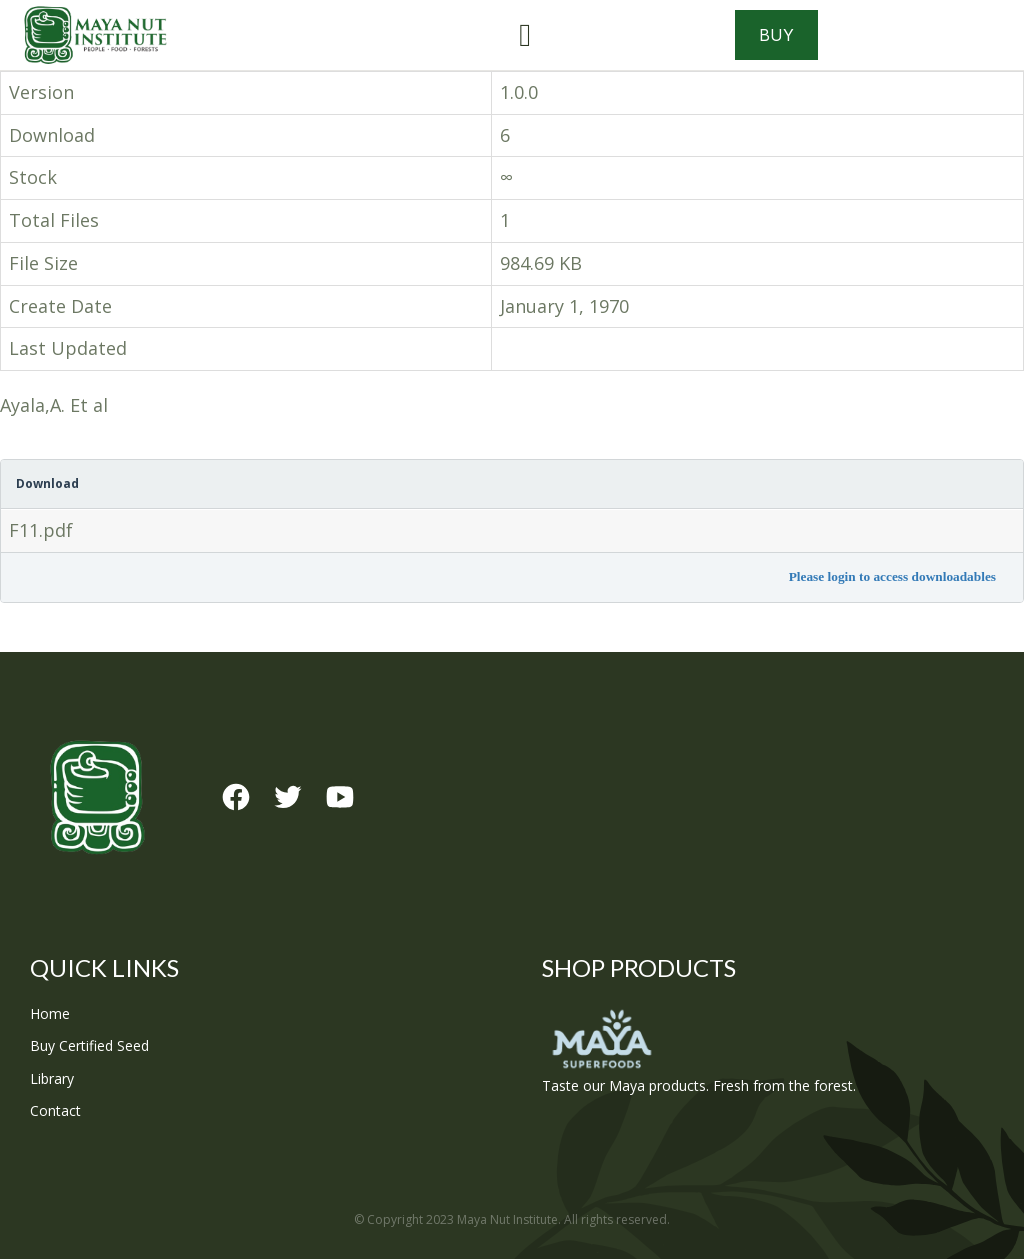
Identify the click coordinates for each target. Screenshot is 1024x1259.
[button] (525, 35)
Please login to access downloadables (892, 576)
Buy (776, 35)
